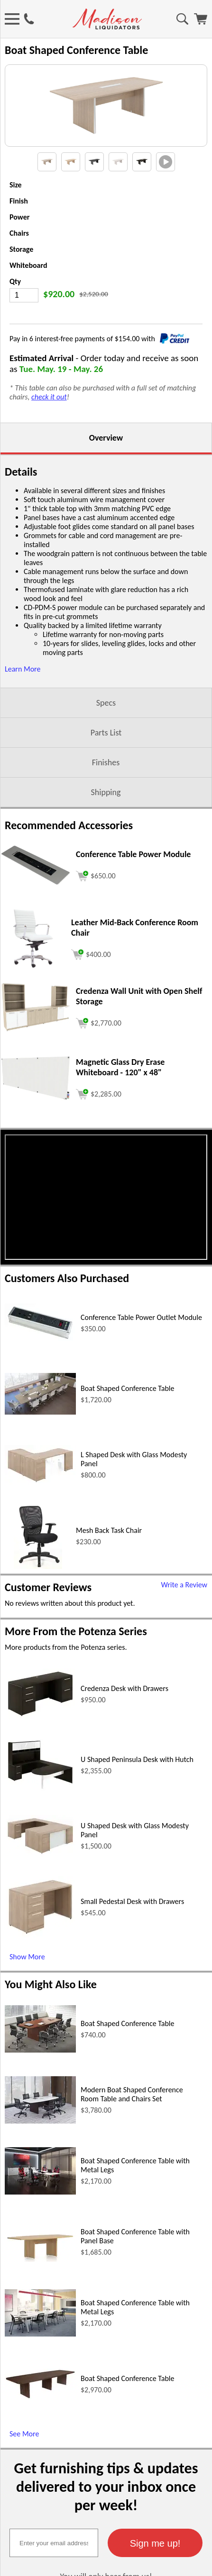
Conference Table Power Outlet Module (141, 1353)
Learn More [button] (22, 705)
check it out (49, 433)
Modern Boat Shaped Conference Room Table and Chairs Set (132, 2131)
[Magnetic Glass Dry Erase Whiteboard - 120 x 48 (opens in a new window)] (35, 1135)
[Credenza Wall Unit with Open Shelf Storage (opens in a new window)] (35, 1066)
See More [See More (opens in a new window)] (24, 2470)
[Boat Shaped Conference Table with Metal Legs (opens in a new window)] (40, 2228)
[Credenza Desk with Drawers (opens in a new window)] (40, 1753)
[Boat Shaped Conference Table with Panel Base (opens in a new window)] (40, 2295)
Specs (106, 739)
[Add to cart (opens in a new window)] (96, 911)
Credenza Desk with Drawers (124, 1724)
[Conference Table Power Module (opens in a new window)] (35, 919)
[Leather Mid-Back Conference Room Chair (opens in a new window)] (33, 1005)
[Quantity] (23, 332)
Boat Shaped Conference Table (128, 1424)
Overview (106, 474)
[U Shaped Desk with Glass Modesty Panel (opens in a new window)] (40, 1890)
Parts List (106, 769)
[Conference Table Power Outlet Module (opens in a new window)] (40, 1376)
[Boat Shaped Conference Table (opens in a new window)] (40, 1448)
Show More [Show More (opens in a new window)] (27, 1993)
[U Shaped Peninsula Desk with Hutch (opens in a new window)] (40, 1826)
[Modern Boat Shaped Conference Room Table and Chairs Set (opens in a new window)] (40, 2157)
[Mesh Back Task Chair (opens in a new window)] (38, 1602)
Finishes (106, 799)
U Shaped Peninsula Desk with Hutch (137, 1795)
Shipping (106, 828)
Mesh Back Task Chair (109, 1566)
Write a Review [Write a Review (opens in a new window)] (184, 1621)
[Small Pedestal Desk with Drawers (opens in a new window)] (40, 1971)
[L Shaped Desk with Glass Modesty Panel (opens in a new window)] (40, 1518)
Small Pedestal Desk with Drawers (132, 1937)
